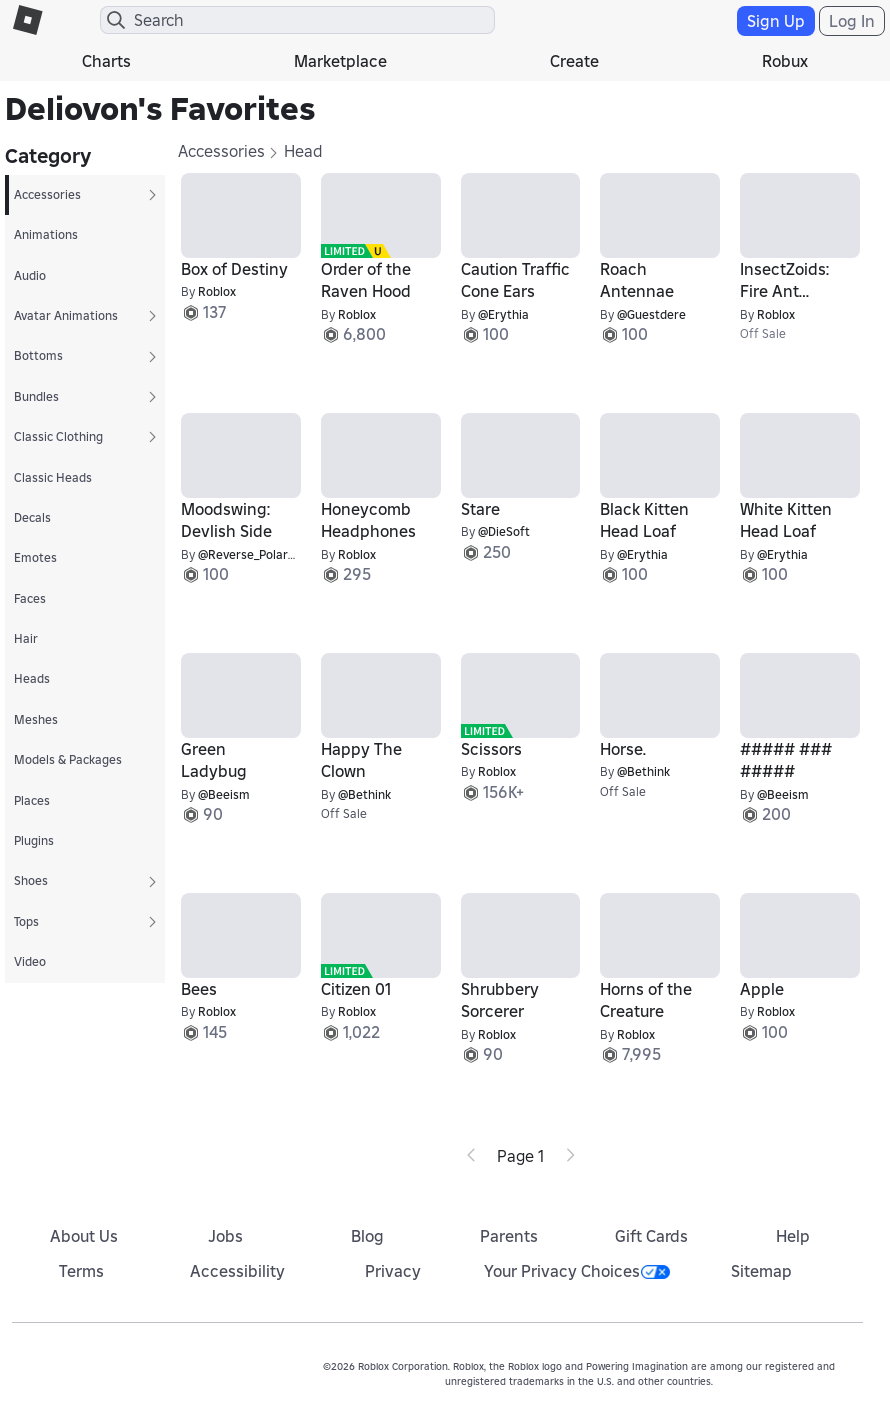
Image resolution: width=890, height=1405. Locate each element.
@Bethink (364, 794)
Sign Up (776, 21)
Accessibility (237, 1271)
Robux (785, 61)
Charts (106, 61)
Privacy (393, 1271)
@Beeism (224, 794)
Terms (81, 1271)
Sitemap (761, 1271)
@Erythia (503, 314)
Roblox (217, 291)
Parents (509, 1236)
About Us (84, 1236)
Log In (852, 21)
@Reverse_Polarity (250, 554)
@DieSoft (504, 531)
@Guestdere (651, 314)
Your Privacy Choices (577, 1271)
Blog (367, 1236)
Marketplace (340, 61)
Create (574, 61)
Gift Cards (651, 1236)
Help (793, 1236)
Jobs (225, 1236)
